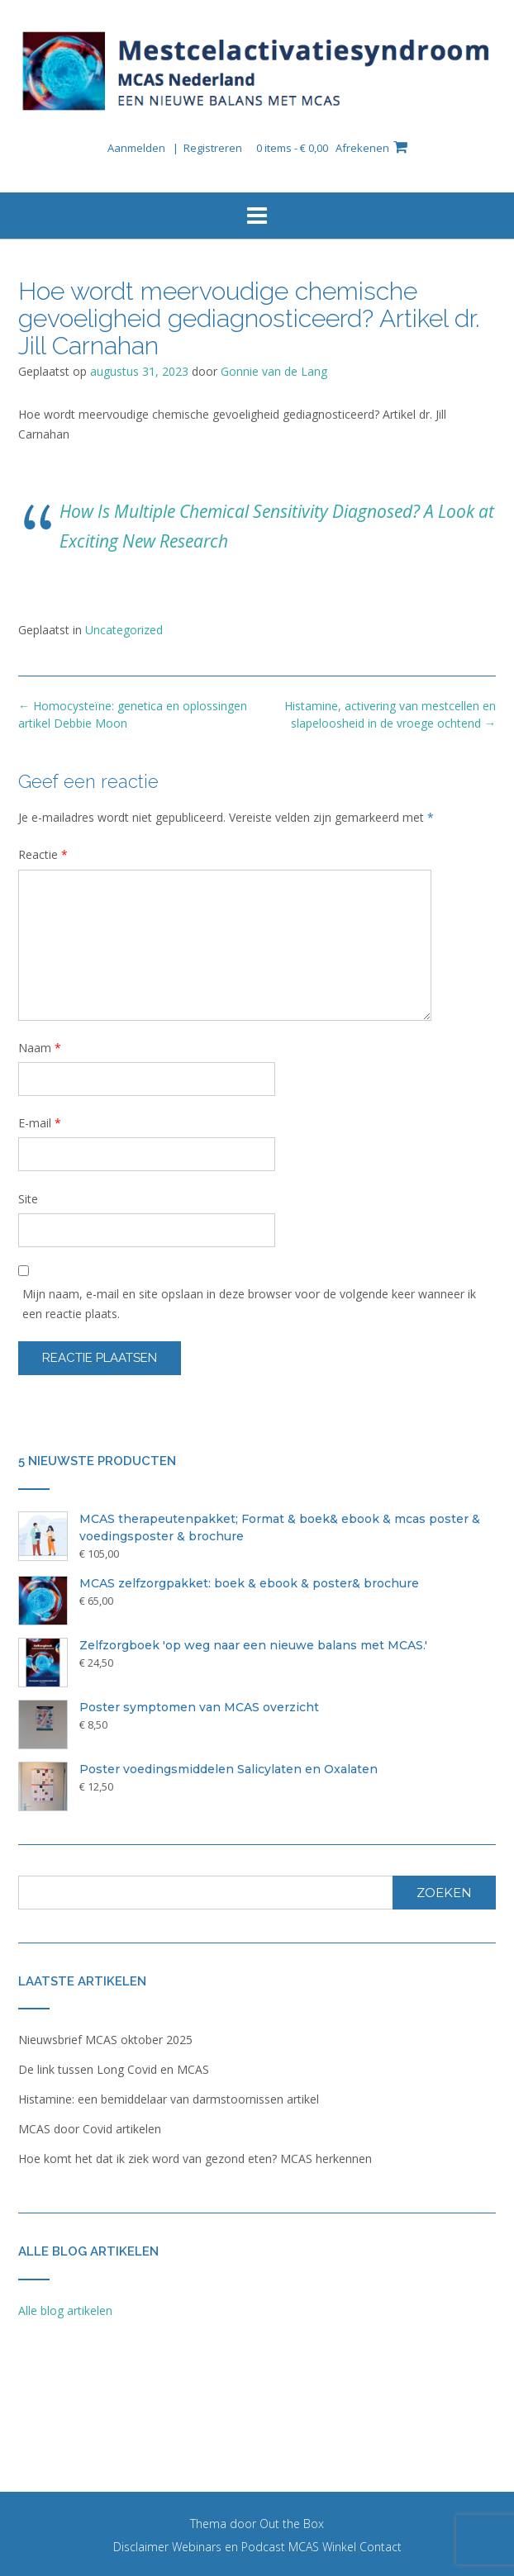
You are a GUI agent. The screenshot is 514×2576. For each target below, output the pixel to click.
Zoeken (444, 1892)
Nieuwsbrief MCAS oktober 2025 (105, 2039)
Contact (380, 2547)
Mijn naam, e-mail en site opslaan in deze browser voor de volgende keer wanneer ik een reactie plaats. (249, 1303)
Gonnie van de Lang (274, 371)
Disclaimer (141, 2547)
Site (28, 1199)
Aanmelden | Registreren (174, 147)
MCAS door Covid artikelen (89, 2129)
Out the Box (291, 2523)
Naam (39, 1048)
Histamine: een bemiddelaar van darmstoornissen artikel (168, 2099)
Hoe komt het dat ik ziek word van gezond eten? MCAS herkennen (195, 2158)
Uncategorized (124, 630)
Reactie (43, 854)
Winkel (339, 2547)
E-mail (39, 1123)
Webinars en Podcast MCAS (245, 2547)
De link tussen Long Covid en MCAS (113, 2069)
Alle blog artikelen (65, 2310)
